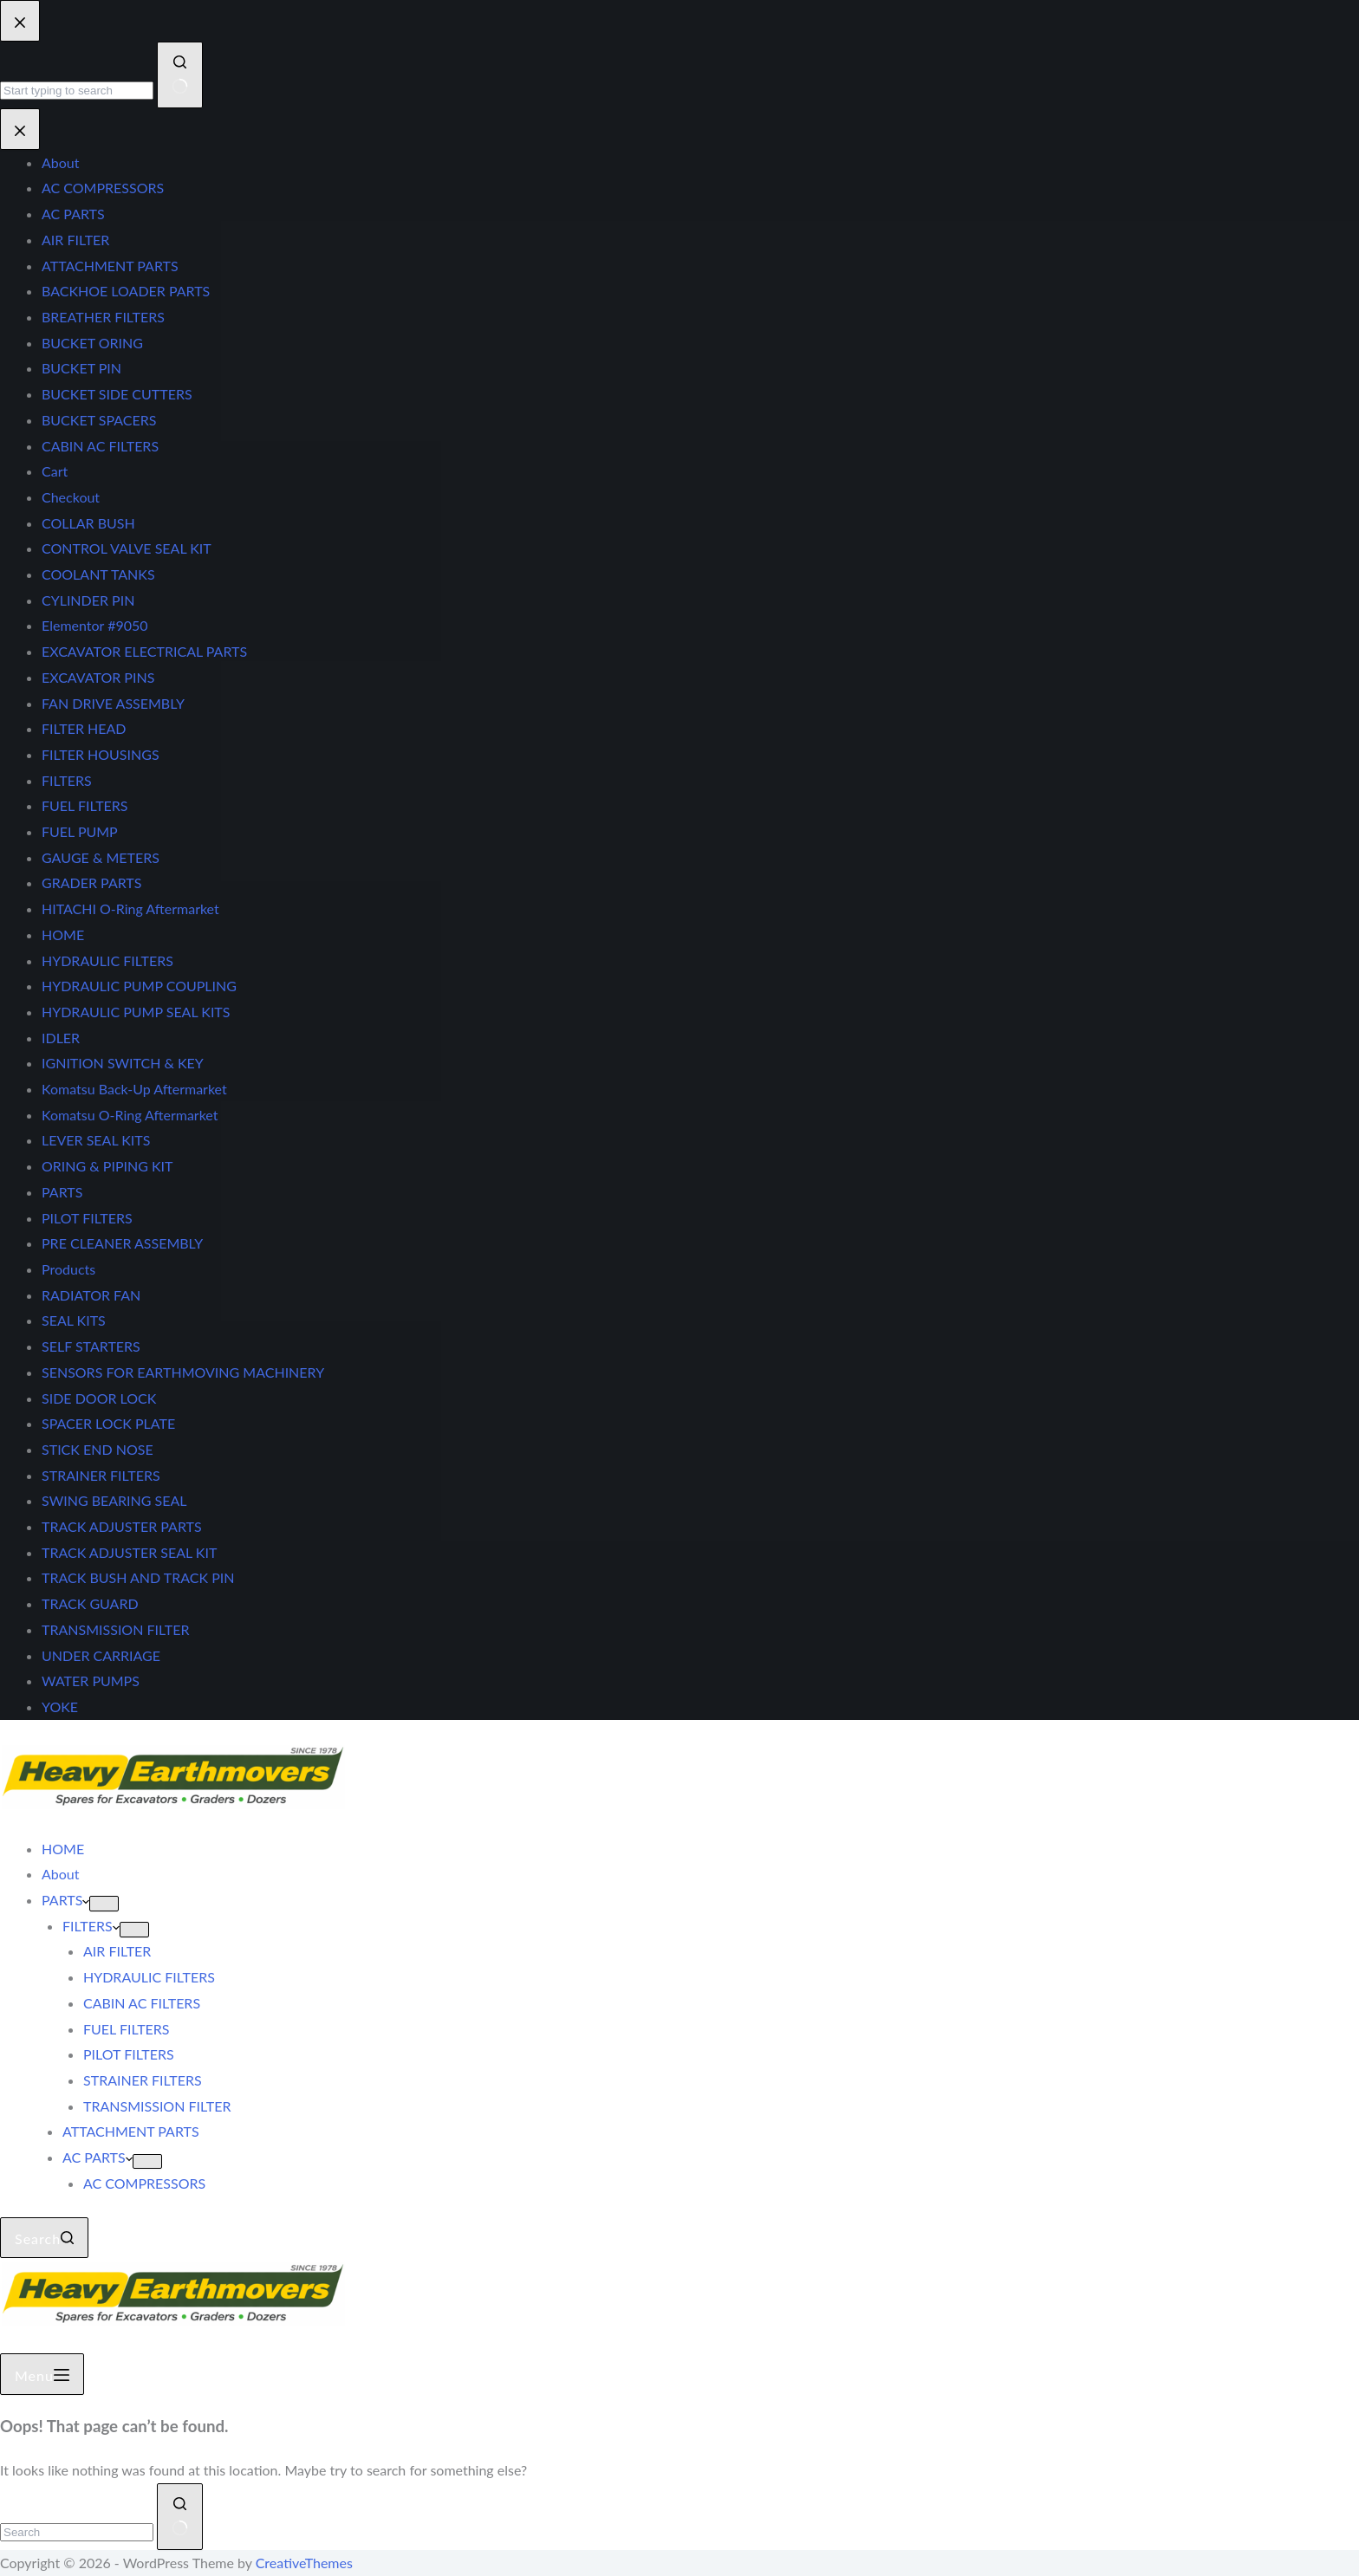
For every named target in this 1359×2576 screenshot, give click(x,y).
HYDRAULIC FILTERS (149, 1977)
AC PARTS (97, 2157)
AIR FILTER (117, 1951)
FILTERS (91, 1925)
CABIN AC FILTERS (141, 2003)
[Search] (44, 2238)
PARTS (65, 1899)
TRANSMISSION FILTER (157, 2106)
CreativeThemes (304, 2562)
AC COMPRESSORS (144, 2183)
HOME (63, 1848)
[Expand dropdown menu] (104, 1903)
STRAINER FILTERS (142, 2080)
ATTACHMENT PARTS (130, 2131)
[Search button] (180, 2516)
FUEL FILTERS (126, 2029)
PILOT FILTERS (128, 2054)
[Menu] (42, 2374)
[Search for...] (76, 2532)
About (61, 1873)
